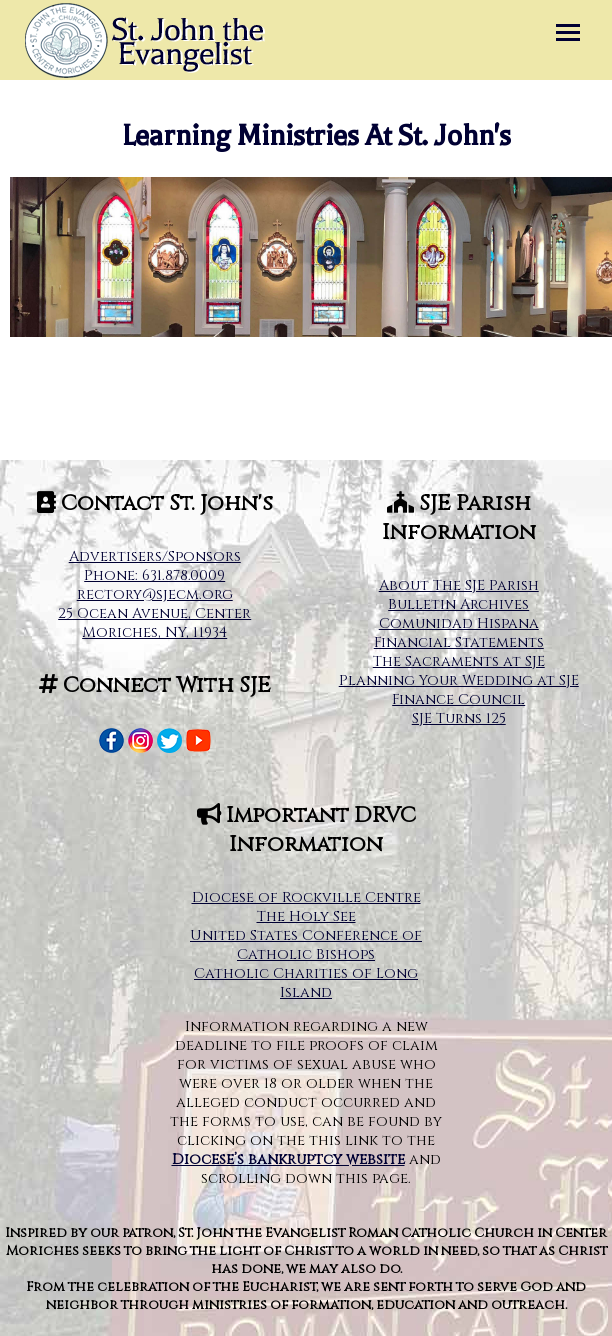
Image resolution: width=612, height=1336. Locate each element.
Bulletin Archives (458, 604)
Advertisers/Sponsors (155, 556)
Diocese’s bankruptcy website (288, 1159)
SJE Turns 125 (459, 718)
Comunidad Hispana (459, 623)
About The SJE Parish (459, 585)
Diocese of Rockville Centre (306, 897)
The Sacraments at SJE (459, 661)
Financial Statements (459, 642)
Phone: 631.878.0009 (154, 575)
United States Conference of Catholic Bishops (306, 945)
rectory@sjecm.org (155, 594)
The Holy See (306, 916)
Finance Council (458, 699)
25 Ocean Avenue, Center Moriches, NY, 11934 (154, 623)
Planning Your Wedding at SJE (459, 680)
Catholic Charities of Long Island (306, 983)
